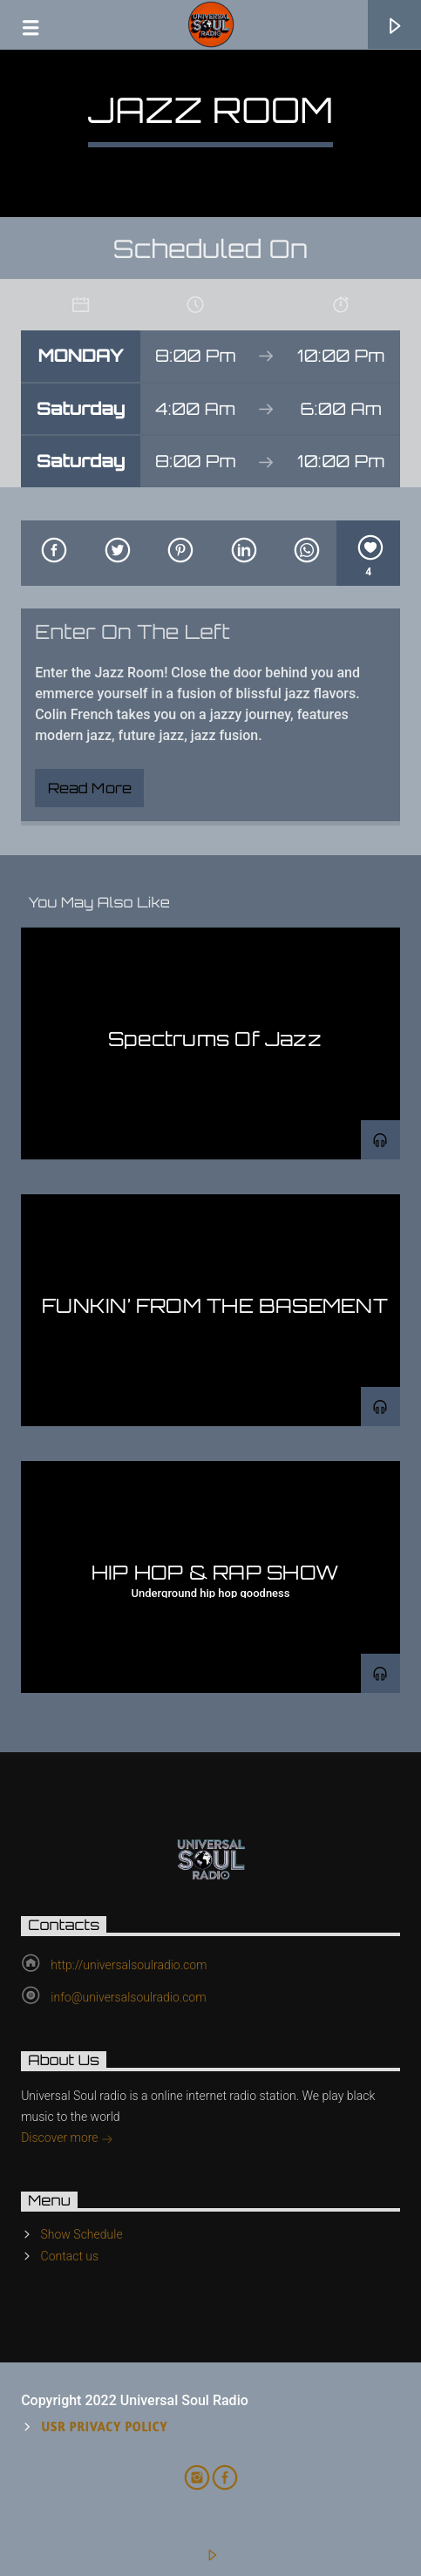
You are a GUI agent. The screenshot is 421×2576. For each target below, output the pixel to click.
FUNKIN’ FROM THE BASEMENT (215, 1305)
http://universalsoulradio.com (129, 1965)
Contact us (70, 2256)
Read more (90, 788)
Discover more (67, 2139)
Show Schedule (82, 2234)
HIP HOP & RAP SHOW (215, 1572)
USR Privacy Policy (105, 2426)
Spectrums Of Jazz (215, 1038)
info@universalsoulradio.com (128, 1997)
